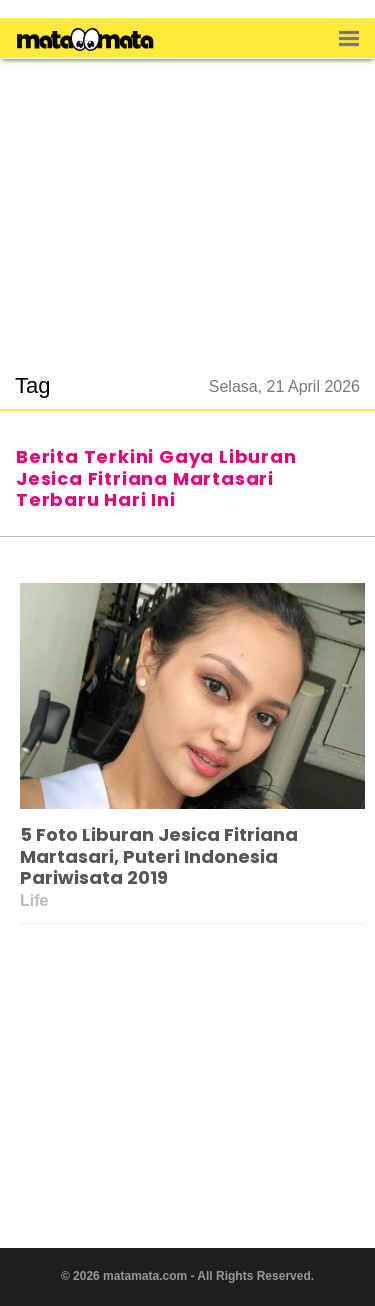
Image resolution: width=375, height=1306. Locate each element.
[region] (188, 204)
